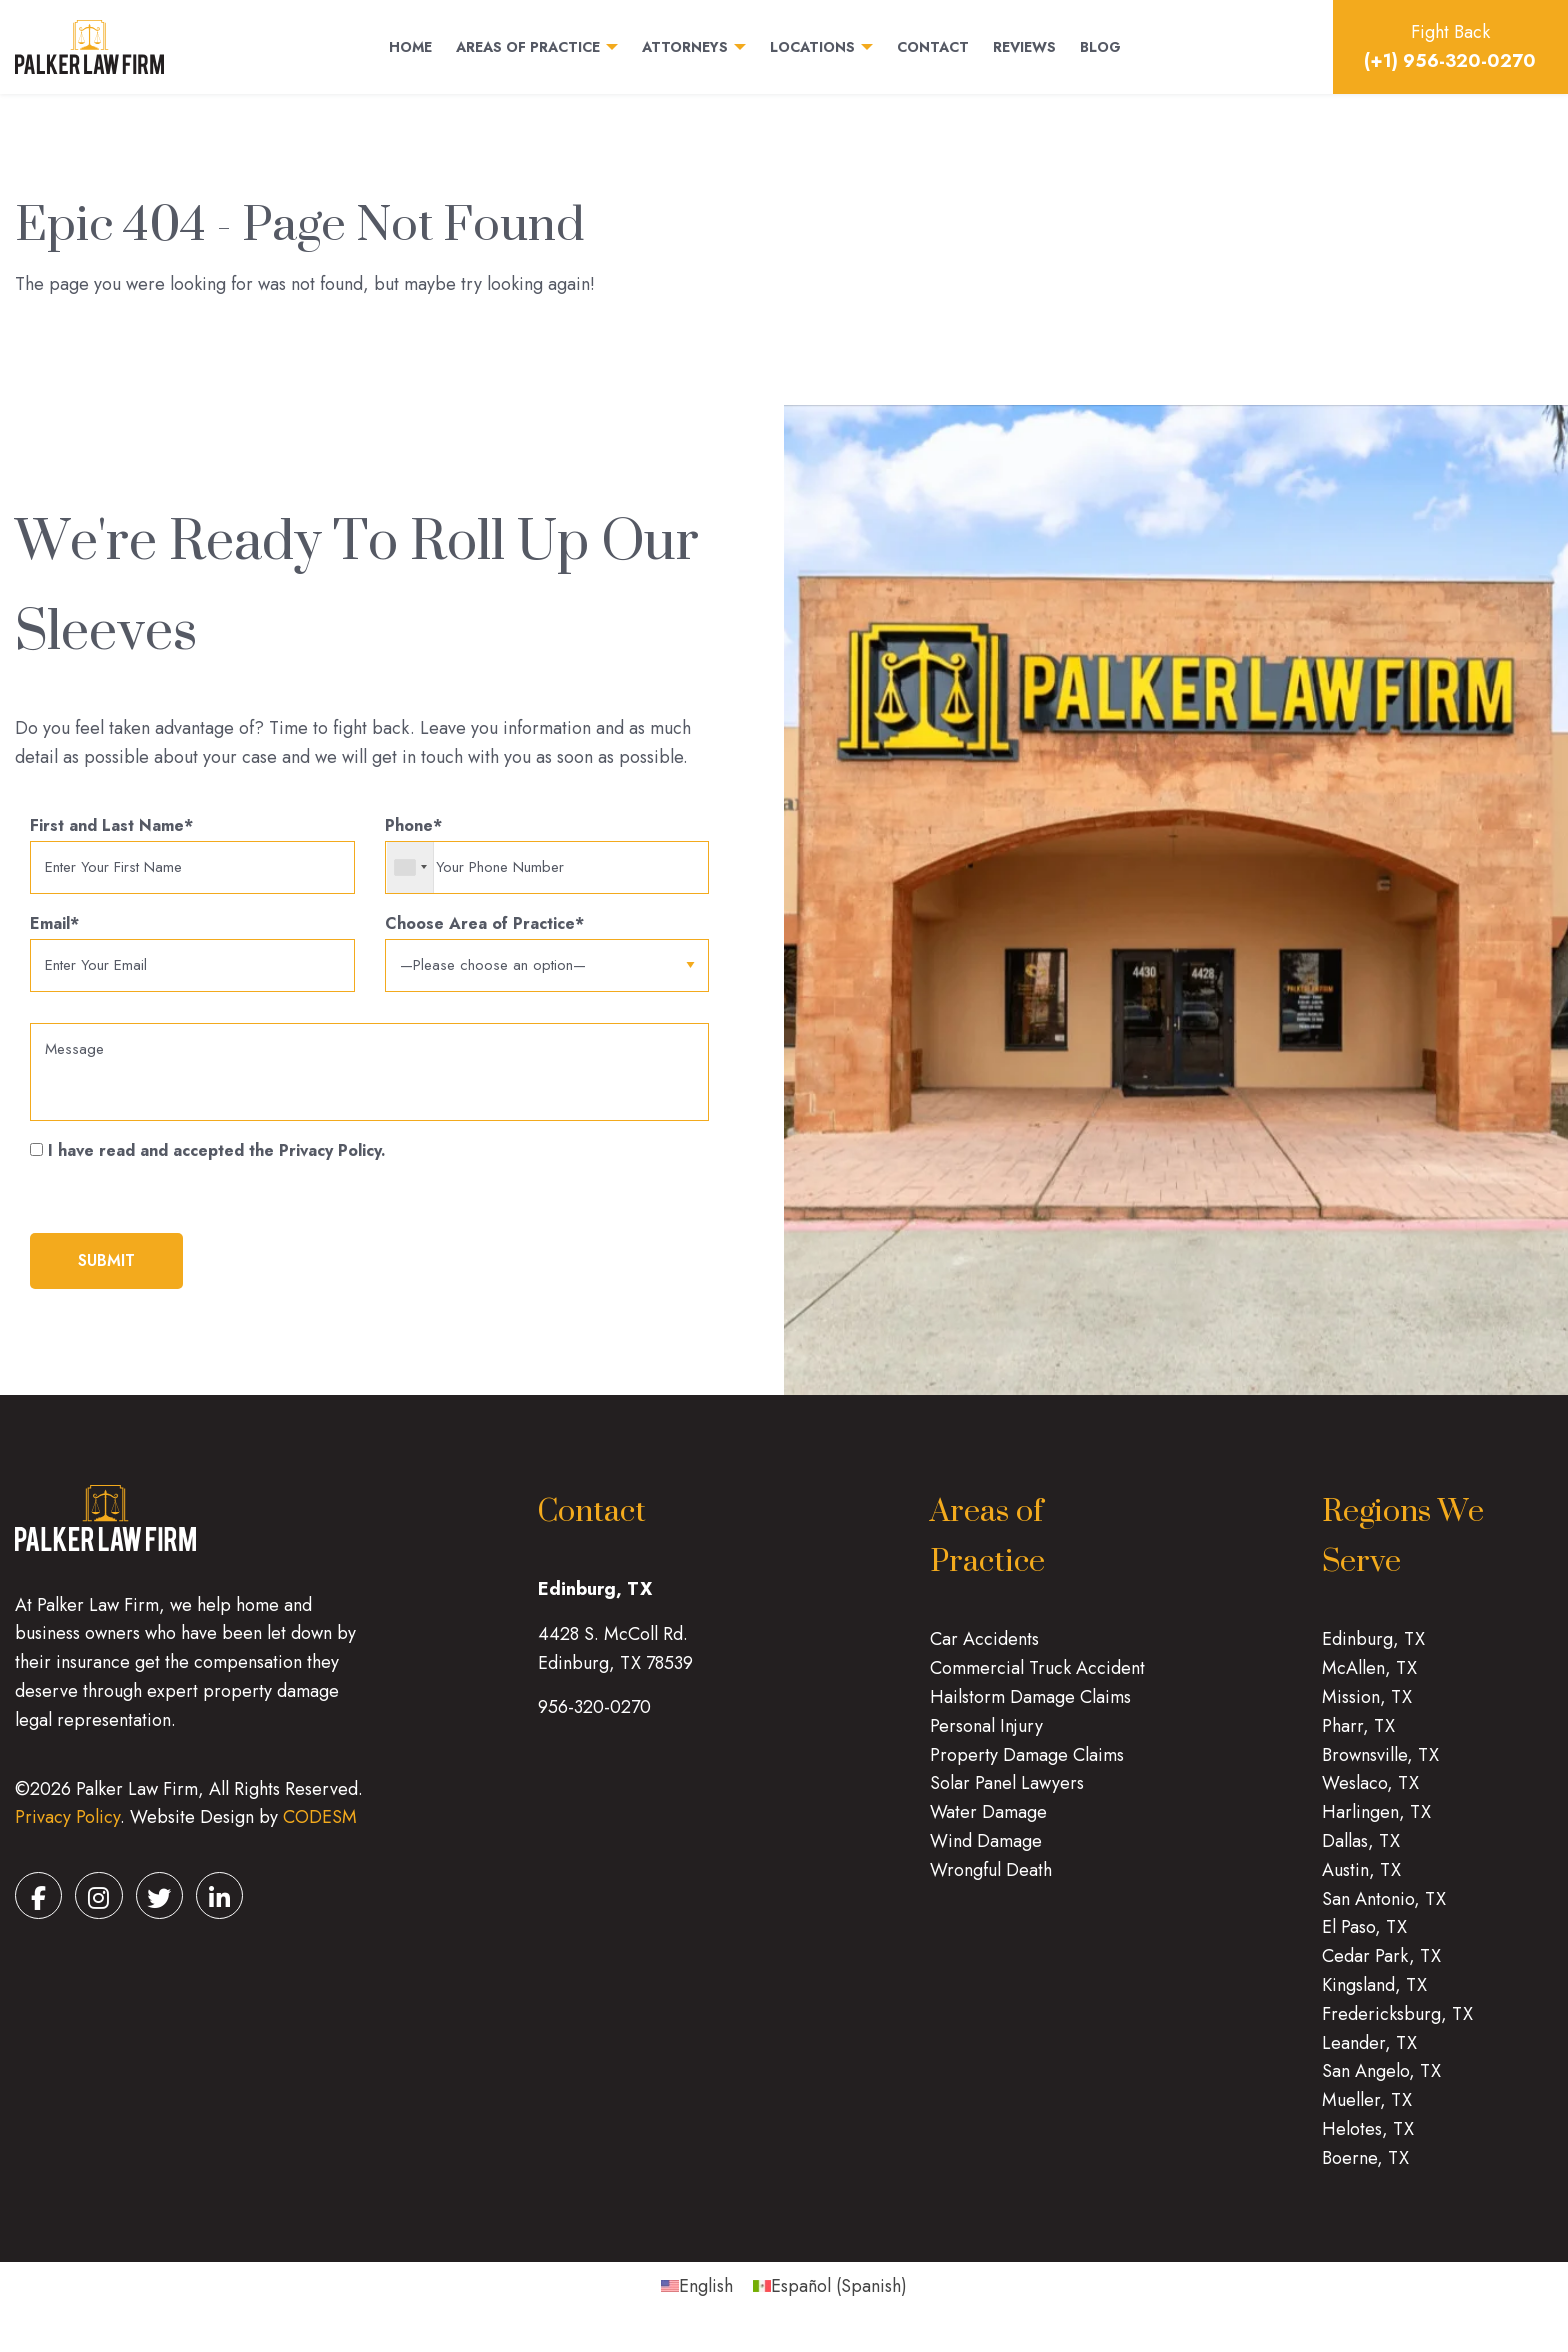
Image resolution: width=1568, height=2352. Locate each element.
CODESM (320, 1830)
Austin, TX (1361, 1883)
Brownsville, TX (1380, 1768)
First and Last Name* (192, 855)
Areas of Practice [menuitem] (528, 47)
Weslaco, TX (1370, 1796)
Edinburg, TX (1373, 1652)
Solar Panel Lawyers (1007, 1796)
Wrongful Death (991, 1883)
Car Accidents (984, 1652)
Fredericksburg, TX (1397, 2027)
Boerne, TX (1365, 2171)
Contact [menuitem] (933, 47)
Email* (192, 956)
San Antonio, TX (1384, 1912)
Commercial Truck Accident (1037, 1681)
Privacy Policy (67, 1830)
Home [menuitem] (410, 47)
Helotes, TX (1368, 2142)
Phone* (547, 855)
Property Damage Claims (1027, 1768)
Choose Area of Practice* (547, 948)
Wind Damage (986, 1854)
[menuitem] (697, 2298)
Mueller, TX (1367, 2113)
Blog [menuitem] (1100, 47)
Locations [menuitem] (812, 47)
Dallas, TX (1361, 1854)
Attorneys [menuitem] (685, 47)
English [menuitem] (706, 2299)
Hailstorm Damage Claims (1030, 1710)
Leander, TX (1369, 2056)
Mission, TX (1367, 1710)
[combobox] (410, 869)
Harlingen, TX (1376, 1825)
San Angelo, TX (1381, 2084)
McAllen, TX (1369, 1681)
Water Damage (988, 1825)
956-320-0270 (594, 1720)
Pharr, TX (1358, 1739)
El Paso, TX (1364, 1940)
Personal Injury (986, 1739)
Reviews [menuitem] (1024, 47)
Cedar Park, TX (1381, 1969)
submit (106, 1273)
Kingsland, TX (1374, 1998)
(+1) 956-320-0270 (1450, 61)
